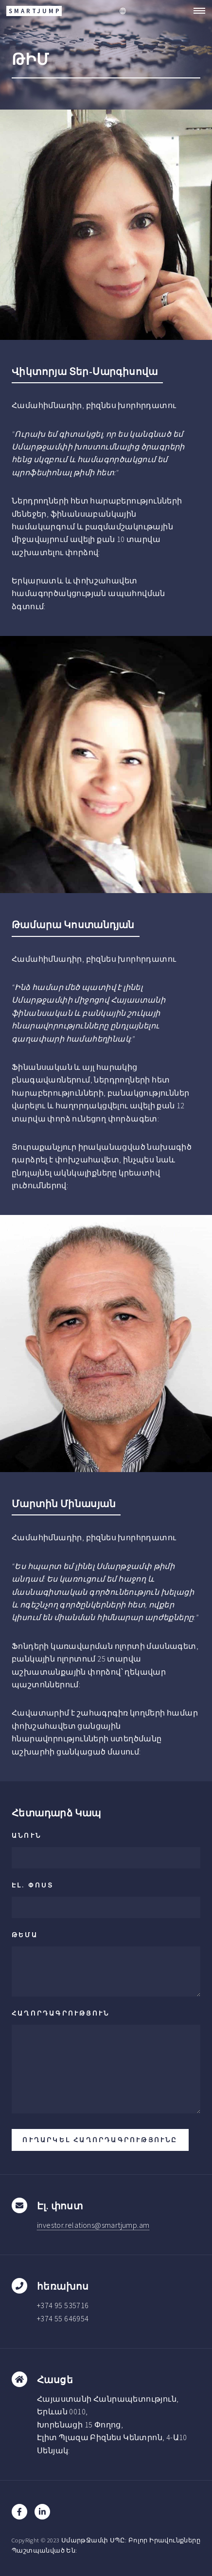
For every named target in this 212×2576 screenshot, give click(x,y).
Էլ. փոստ (33, 1885)
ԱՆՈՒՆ (26, 1835)
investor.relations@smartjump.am (93, 2225)
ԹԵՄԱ (25, 1935)
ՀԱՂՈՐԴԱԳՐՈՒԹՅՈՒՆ (60, 2013)
